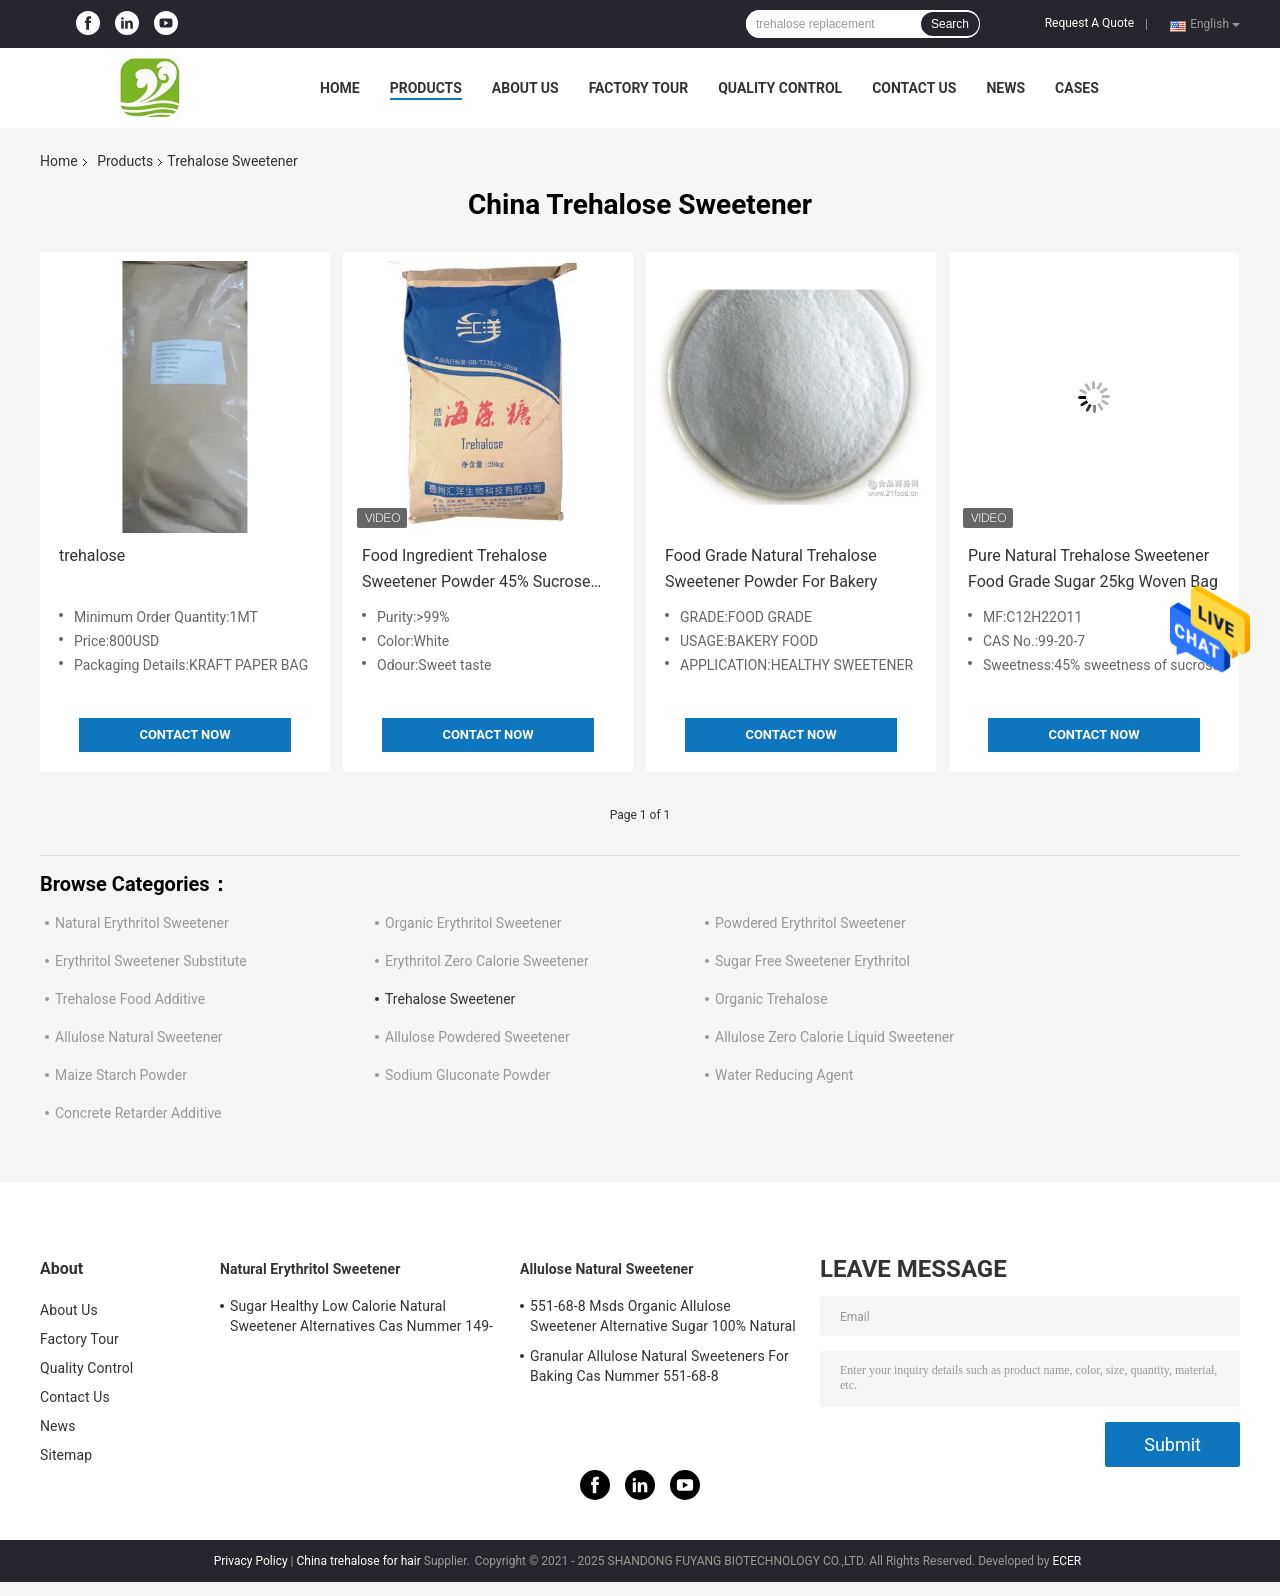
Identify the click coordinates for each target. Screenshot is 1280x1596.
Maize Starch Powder (121, 1075)
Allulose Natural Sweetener (139, 1037)
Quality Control (780, 88)
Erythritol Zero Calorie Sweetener (487, 961)
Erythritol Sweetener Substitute (151, 961)
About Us (525, 88)
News (1005, 88)
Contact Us (914, 88)
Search (950, 24)
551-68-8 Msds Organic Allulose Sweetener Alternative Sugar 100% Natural (663, 1316)
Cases (1077, 88)
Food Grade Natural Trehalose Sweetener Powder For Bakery (771, 568)
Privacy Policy (251, 1561)
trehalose (92, 555)
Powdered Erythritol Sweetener (810, 923)
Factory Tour (639, 88)
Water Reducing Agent (784, 1075)
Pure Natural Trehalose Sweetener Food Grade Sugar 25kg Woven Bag (1093, 568)
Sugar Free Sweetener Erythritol (812, 961)
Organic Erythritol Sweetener (473, 923)
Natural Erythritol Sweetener (142, 923)
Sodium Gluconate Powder (467, 1075)
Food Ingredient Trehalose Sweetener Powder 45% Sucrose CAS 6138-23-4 (476, 570)
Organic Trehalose (771, 999)
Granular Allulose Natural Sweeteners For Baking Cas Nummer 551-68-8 (659, 1366)
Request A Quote (1089, 23)
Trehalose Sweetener (450, 999)
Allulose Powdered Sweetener (477, 1037)
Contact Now (184, 734)
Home (340, 88)
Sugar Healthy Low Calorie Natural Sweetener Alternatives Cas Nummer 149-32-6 (361, 1319)
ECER (1066, 1561)
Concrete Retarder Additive (138, 1113)
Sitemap (66, 1455)
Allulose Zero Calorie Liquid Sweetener (834, 1037)
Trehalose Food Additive (130, 999)
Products (426, 88)
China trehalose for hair (359, 1561)
